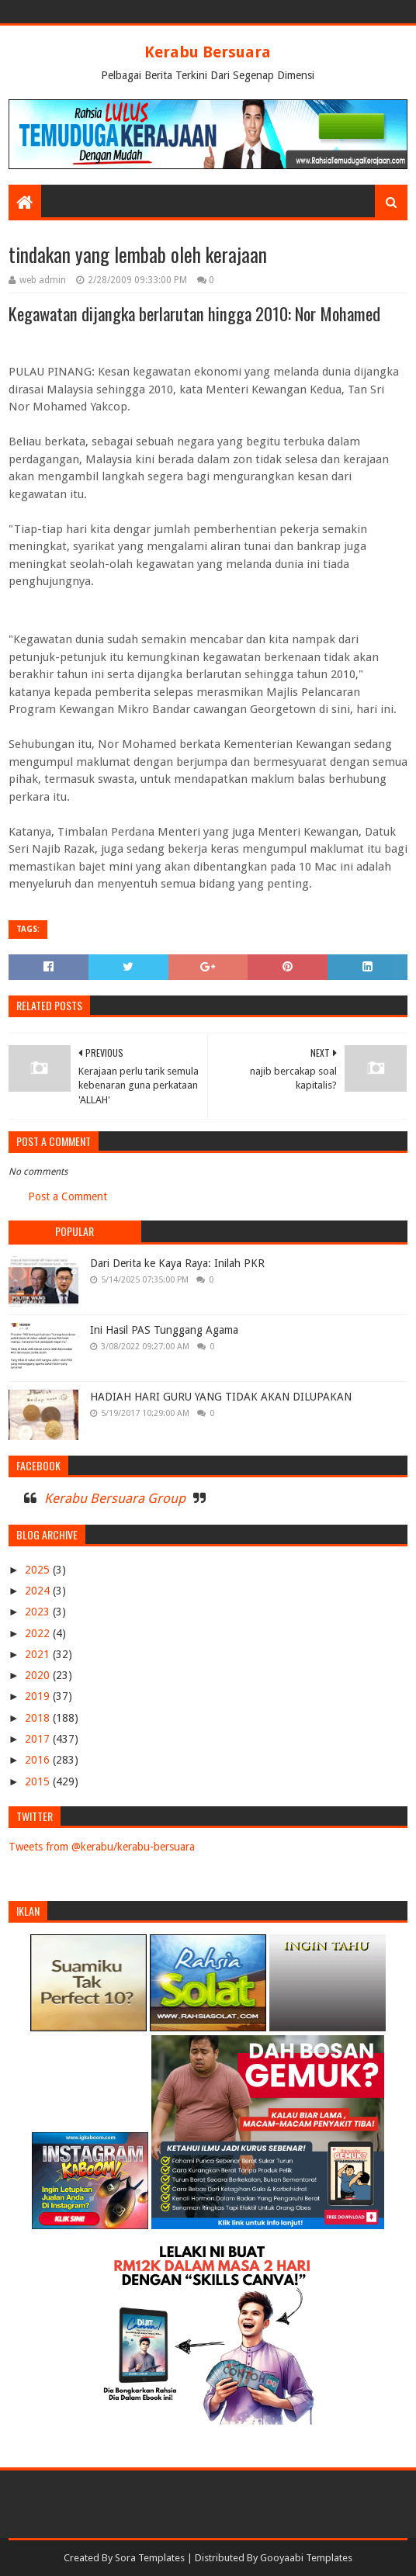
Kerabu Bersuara (207, 52)
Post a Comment (67, 1196)
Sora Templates (150, 2558)
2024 (39, 1590)
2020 (39, 1675)
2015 (39, 1781)
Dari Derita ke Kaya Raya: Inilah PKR (177, 1263)
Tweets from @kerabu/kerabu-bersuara (102, 1846)
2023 (39, 1611)
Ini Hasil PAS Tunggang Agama (164, 1330)
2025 (39, 1569)
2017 (39, 1739)
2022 (39, 1633)
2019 (39, 1696)
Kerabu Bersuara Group (114, 1498)
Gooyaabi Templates (306, 2558)
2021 (39, 1654)
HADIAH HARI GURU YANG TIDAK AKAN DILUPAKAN (221, 1396)
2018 (39, 1718)
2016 (39, 1760)
